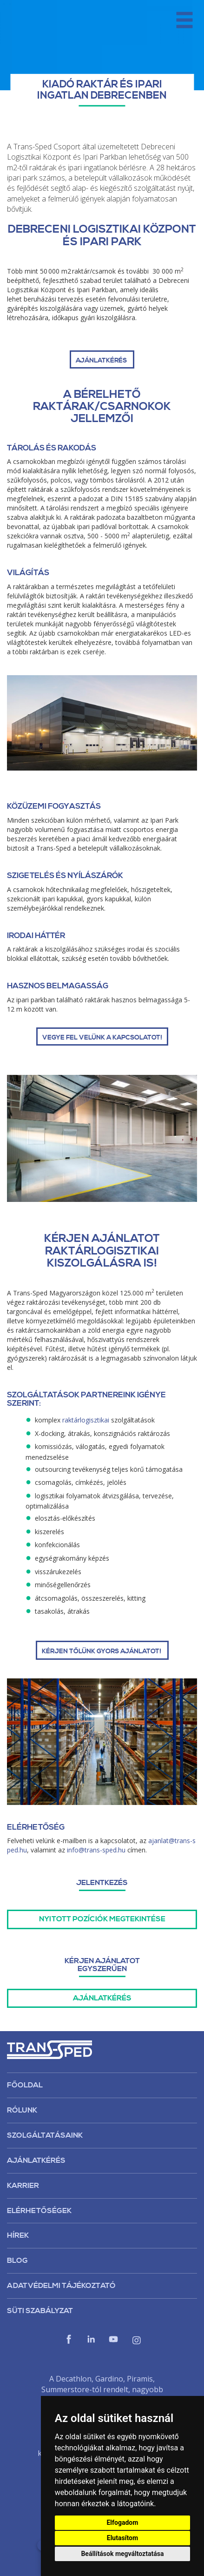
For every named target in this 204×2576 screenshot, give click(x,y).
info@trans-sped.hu (96, 1849)
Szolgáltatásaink (45, 2135)
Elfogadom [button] (122, 2522)
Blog (17, 2260)
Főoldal (25, 2085)
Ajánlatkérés (102, 1998)
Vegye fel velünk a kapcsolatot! (102, 1037)
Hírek (18, 2235)
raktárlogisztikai (85, 1419)
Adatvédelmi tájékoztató (61, 2285)
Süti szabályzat (40, 2310)
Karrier (23, 2185)
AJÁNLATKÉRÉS (102, 360)
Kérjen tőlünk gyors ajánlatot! (102, 1651)
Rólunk (22, 2110)
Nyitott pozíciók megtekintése (102, 1919)
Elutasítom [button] (122, 2538)
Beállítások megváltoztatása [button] (122, 2553)
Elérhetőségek (39, 2210)
